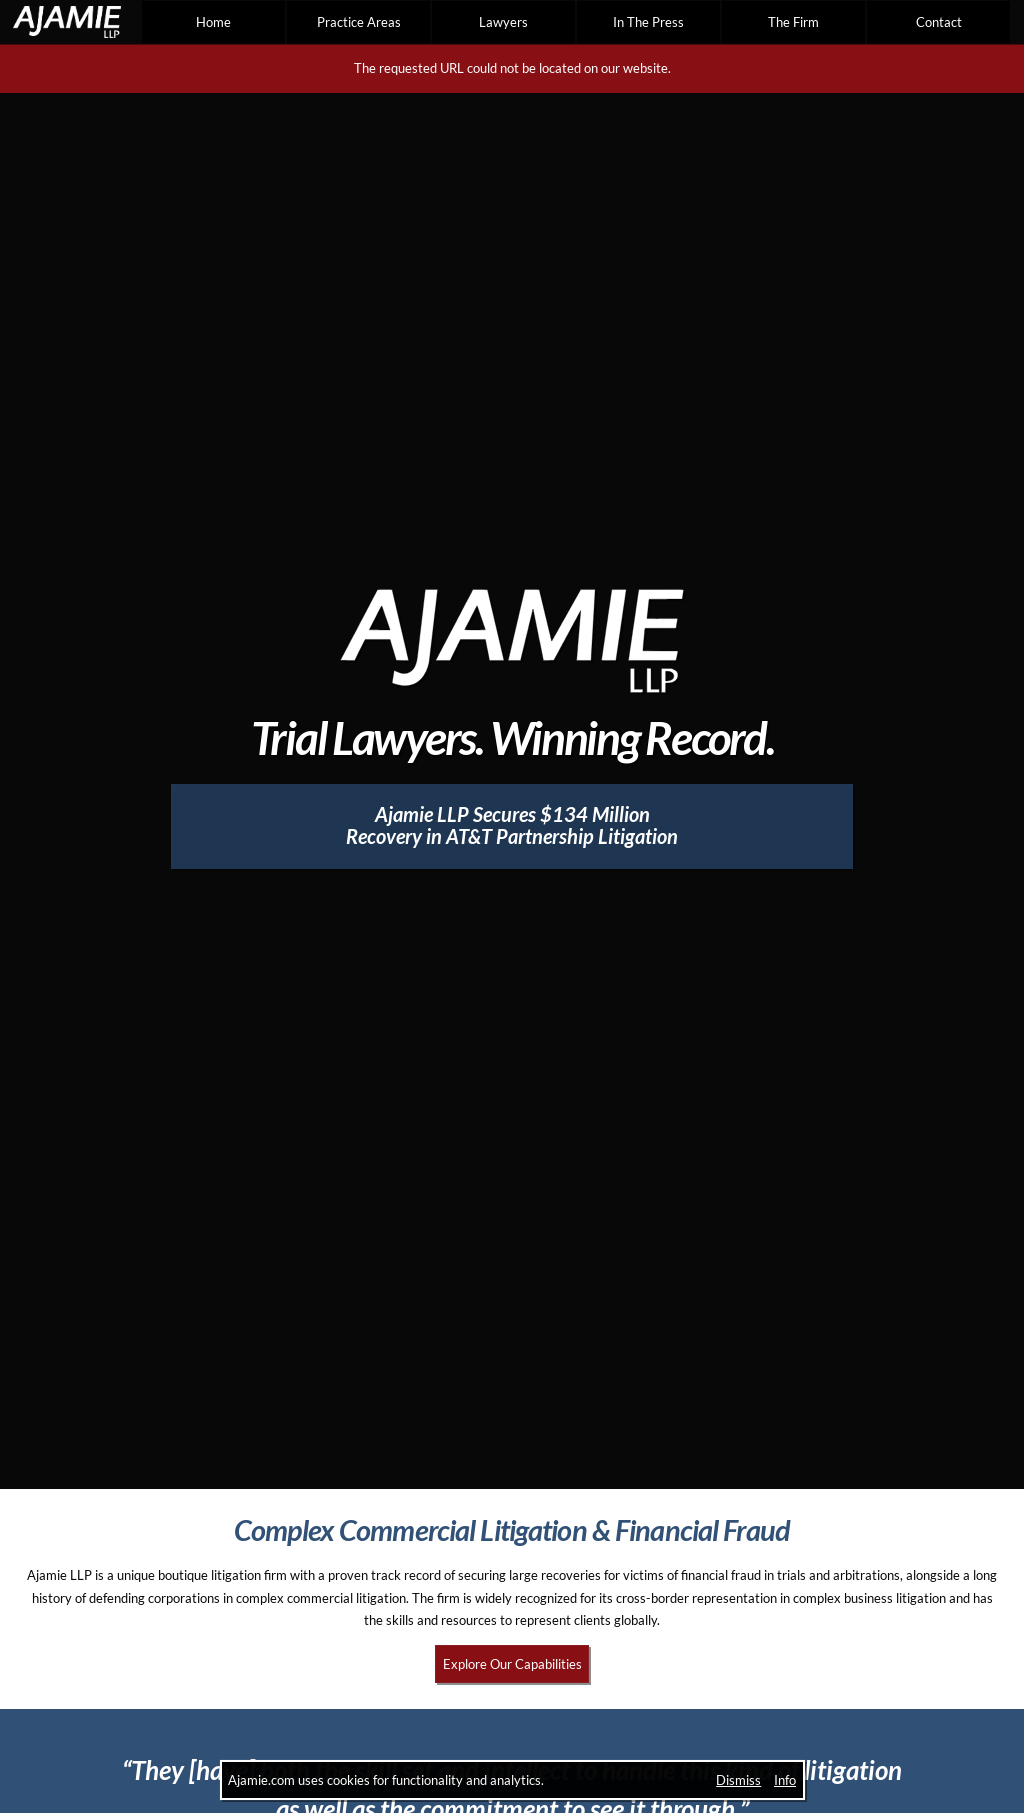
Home (213, 22)
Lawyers (503, 22)
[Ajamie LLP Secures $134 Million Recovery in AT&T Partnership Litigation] (512, 826)
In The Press (648, 22)
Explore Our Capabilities (512, 1664)
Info (785, 1780)
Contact (939, 22)
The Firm (793, 22)
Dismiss (738, 1780)
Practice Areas (359, 22)
